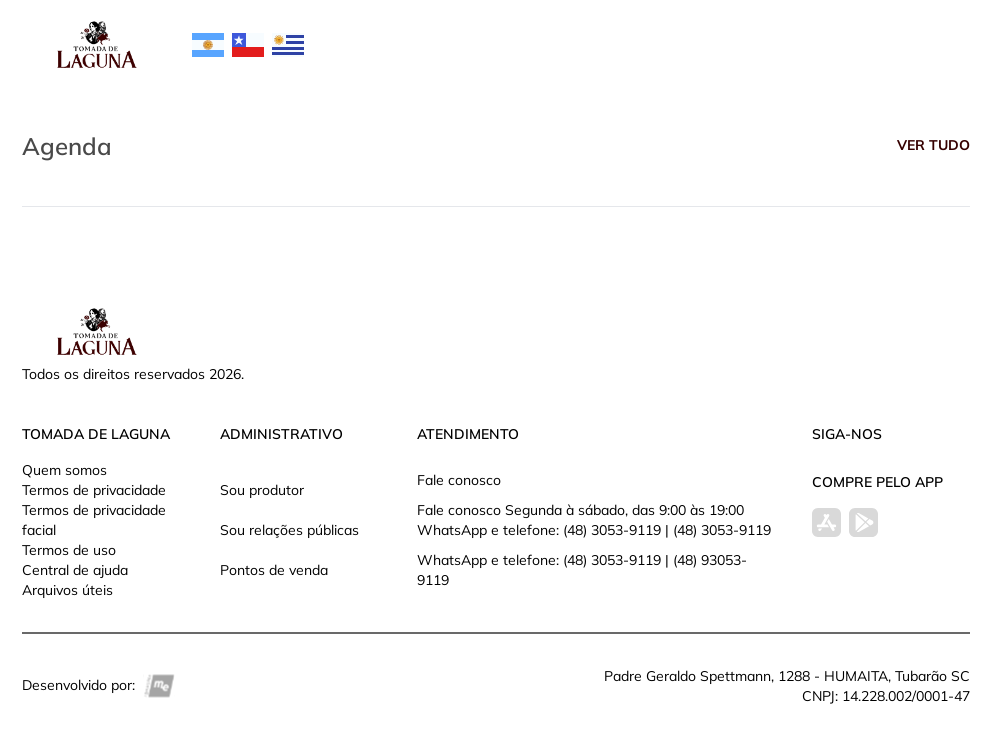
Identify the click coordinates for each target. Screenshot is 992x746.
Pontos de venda (274, 570)
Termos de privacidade (94, 490)
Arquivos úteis (67, 590)
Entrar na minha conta (840, 55)
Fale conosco (459, 480)
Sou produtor (262, 490)
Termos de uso (69, 550)
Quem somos (64, 470)
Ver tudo (933, 145)
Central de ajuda (75, 570)
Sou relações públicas (289, 530)
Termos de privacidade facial (94, 520)
